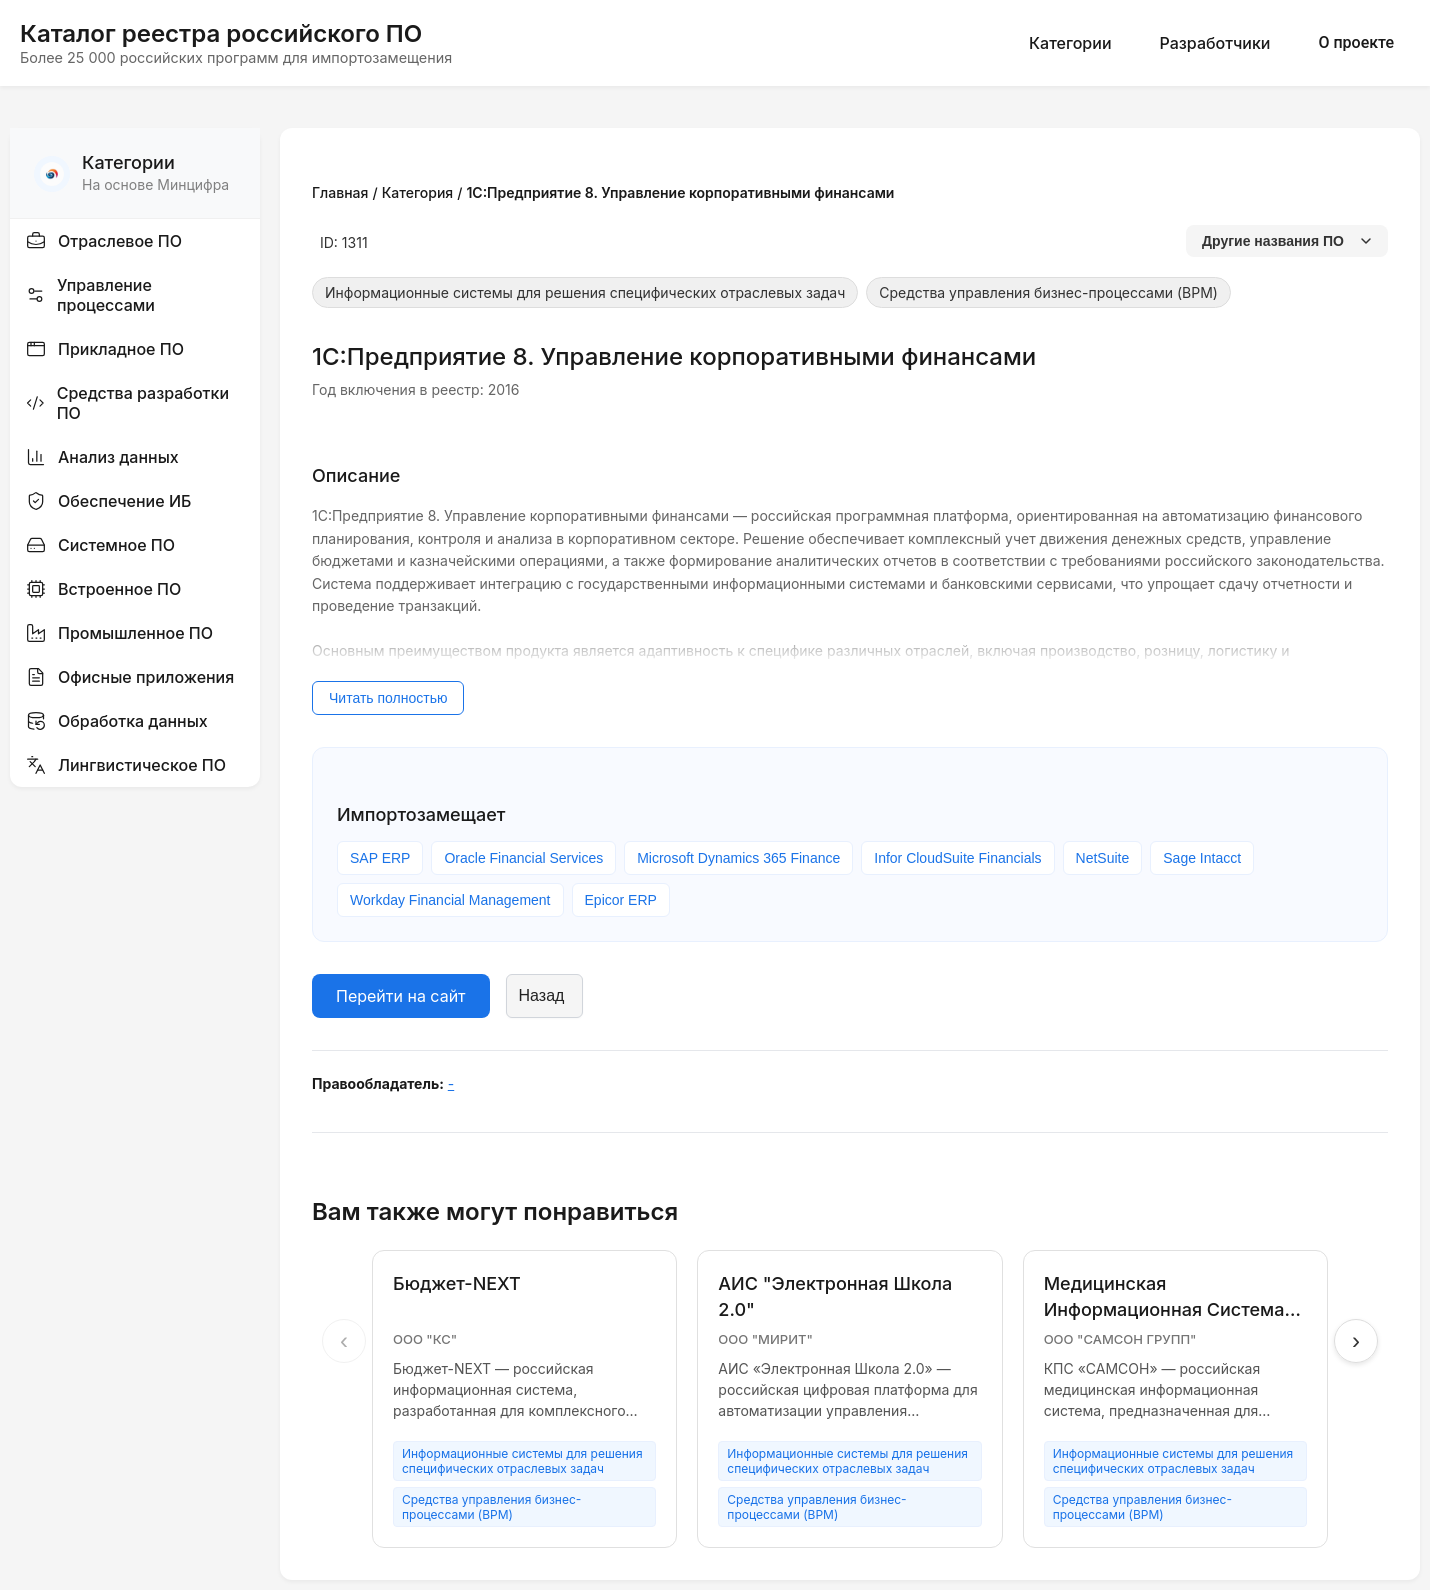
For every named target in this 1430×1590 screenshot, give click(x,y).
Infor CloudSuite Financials (957, 858)
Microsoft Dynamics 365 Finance (738, 858)
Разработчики (1215, 43)
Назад (542, 995)
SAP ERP (380, 858)
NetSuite (1103, 858)
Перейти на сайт (401, 996)
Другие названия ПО (1287, 241)
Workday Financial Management (450, 900)
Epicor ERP (621, 900)
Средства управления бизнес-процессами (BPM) (1048, 292)
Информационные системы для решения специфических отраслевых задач (585, 292)
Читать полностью (388, 698)
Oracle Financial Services (523, 858)
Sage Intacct (1202, 858)
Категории (1070, 43)
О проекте (1356, 42)
